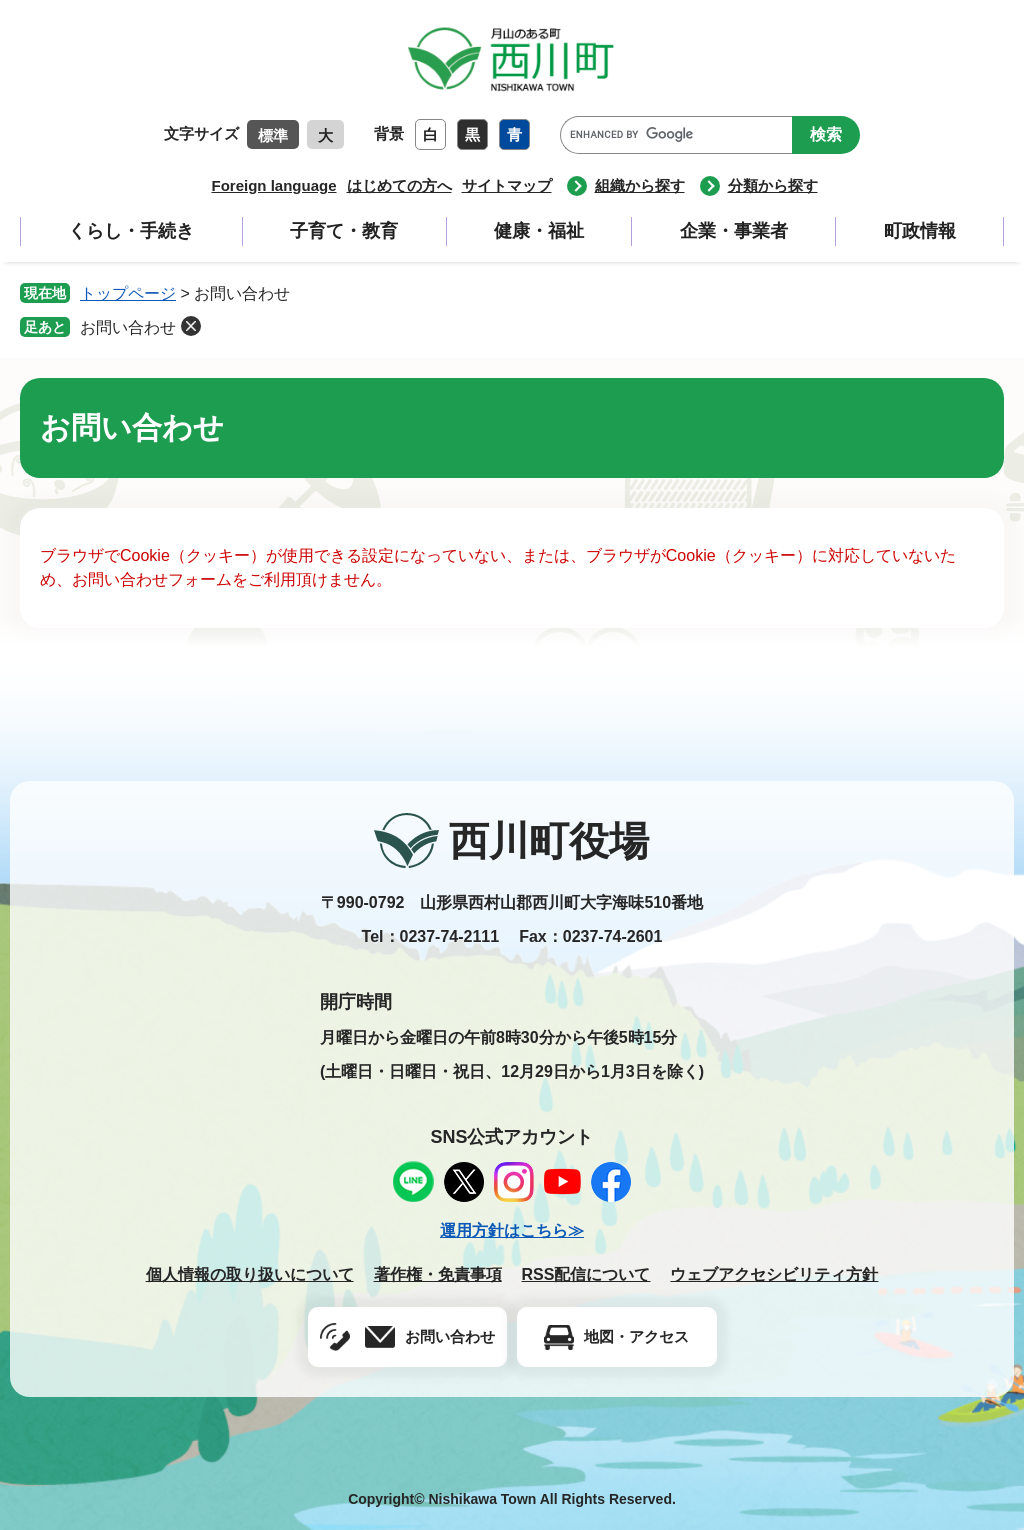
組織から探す (640, 185)
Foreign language (273, 185)
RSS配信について (586, 1274)
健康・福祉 (539, 231)
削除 (191, 326)
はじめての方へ (399, 185)
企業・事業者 (734, 231)
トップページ (128, 293)
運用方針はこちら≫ (512, 1230)
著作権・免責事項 (438, 1274)
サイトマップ (507, 185)
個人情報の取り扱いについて (250, 1274)
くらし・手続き (131, 231)
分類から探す (773, 185)
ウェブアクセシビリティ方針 (774, 1274)
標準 (273, 135)
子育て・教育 (344, 231)
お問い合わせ (128, 327)
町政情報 (920, 231)
